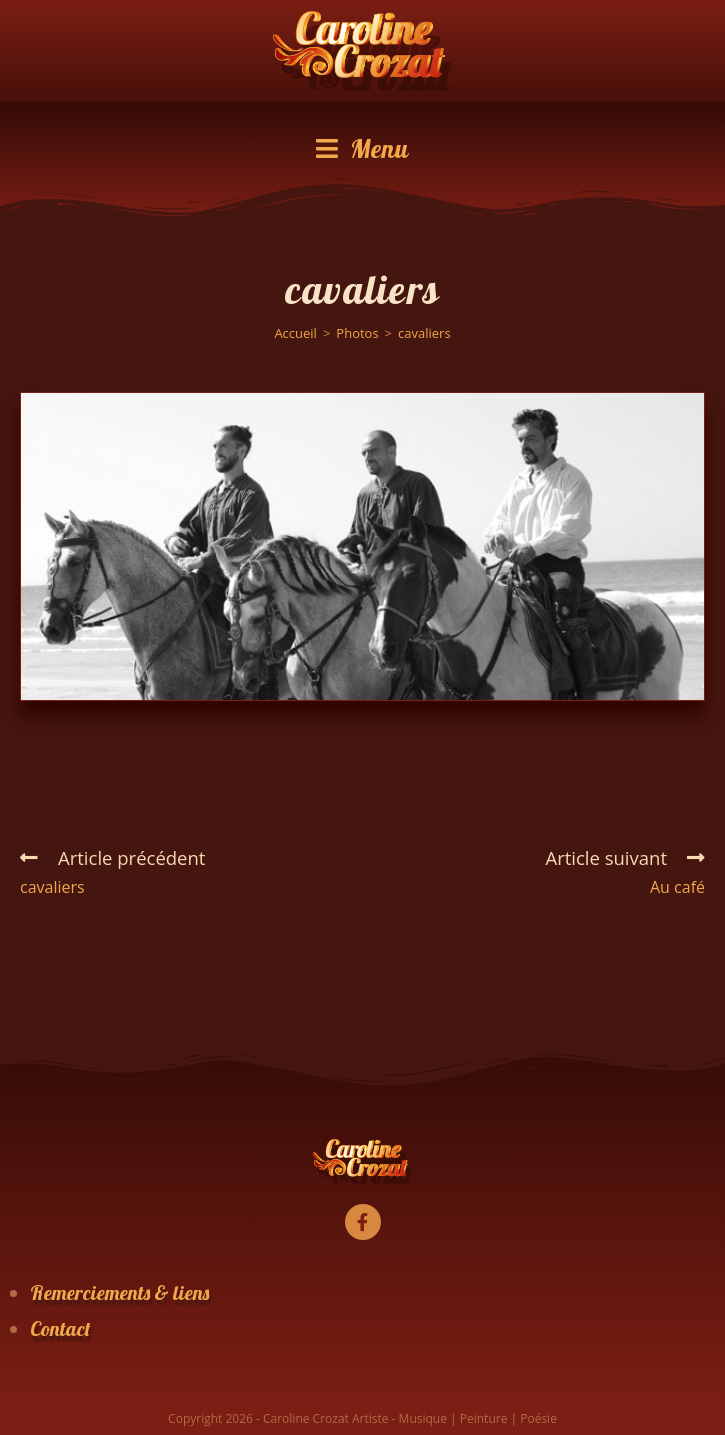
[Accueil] (295, 333)
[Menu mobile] (362, 149)
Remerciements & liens (119, 1292)
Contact (60, 1328)
